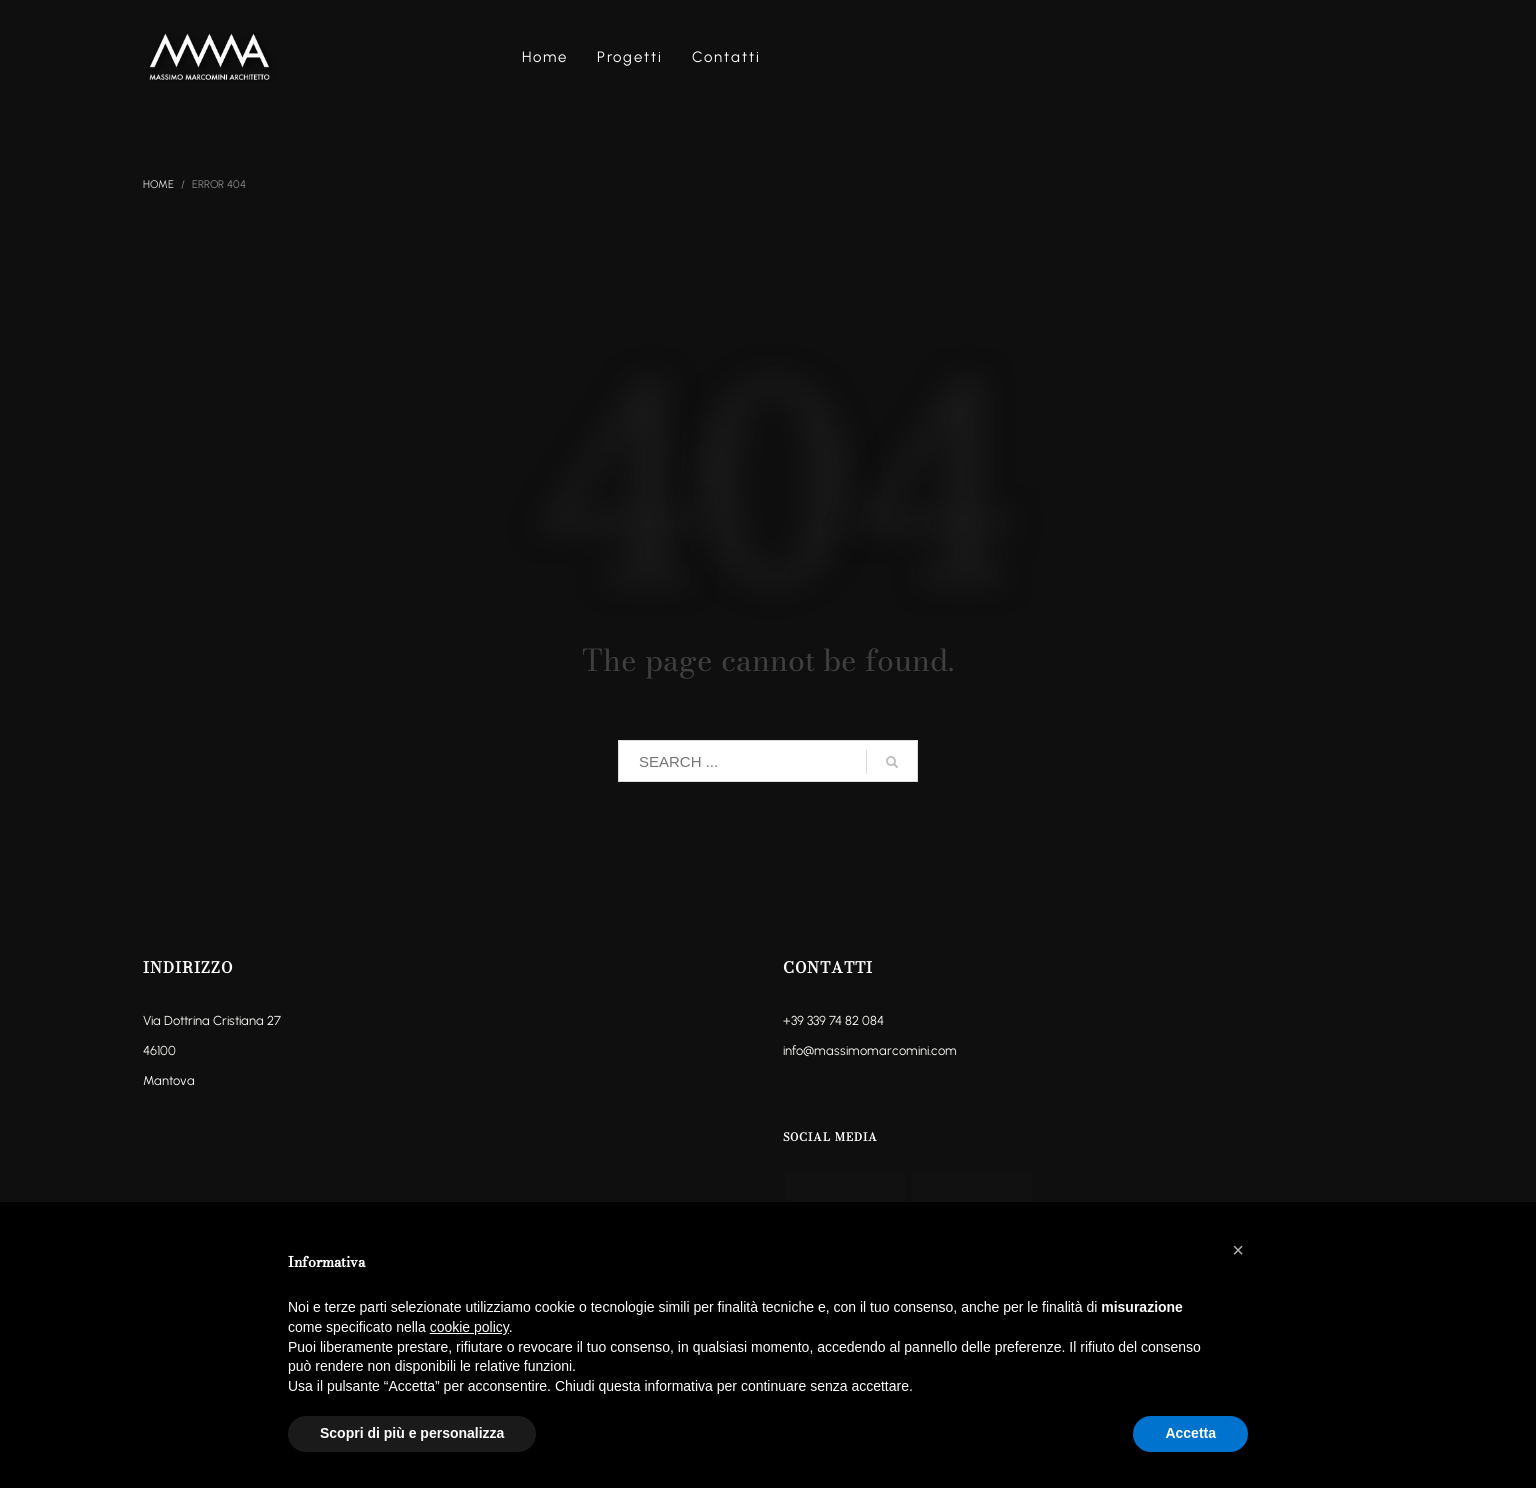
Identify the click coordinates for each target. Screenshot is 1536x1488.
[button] (1238, 1250)
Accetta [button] (1190, 1433)
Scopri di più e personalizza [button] (412, 1433)
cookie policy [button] (469, 1327)
